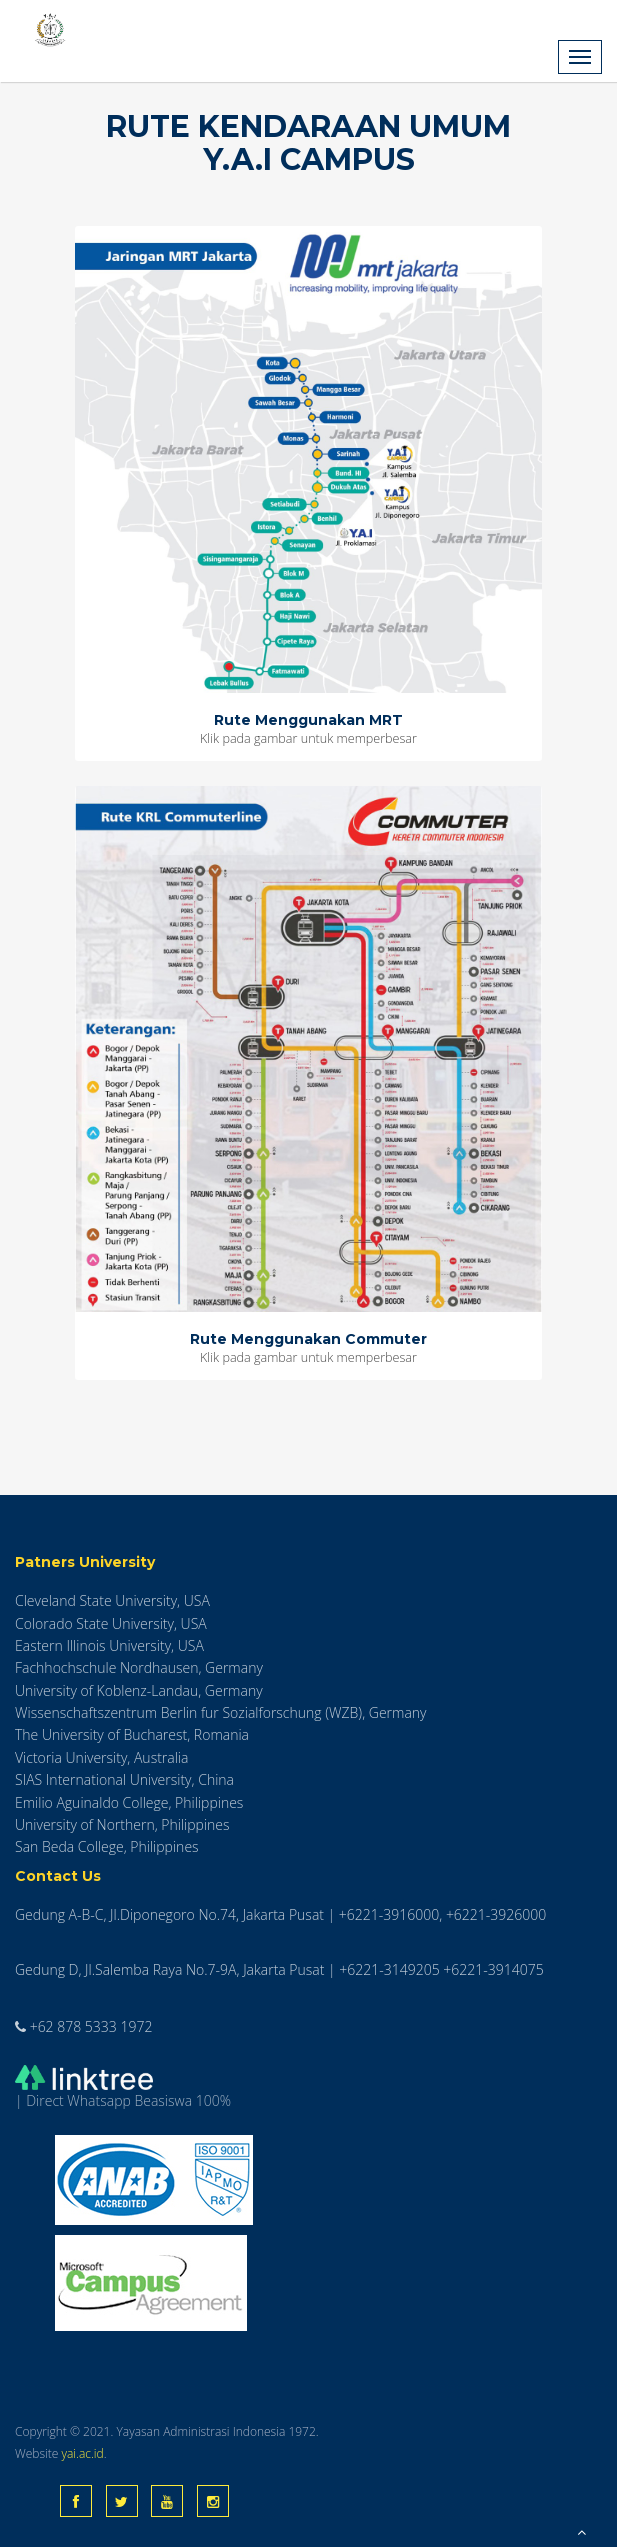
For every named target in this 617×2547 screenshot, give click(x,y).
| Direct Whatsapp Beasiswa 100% (123, 2088)
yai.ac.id (82, 2453)
